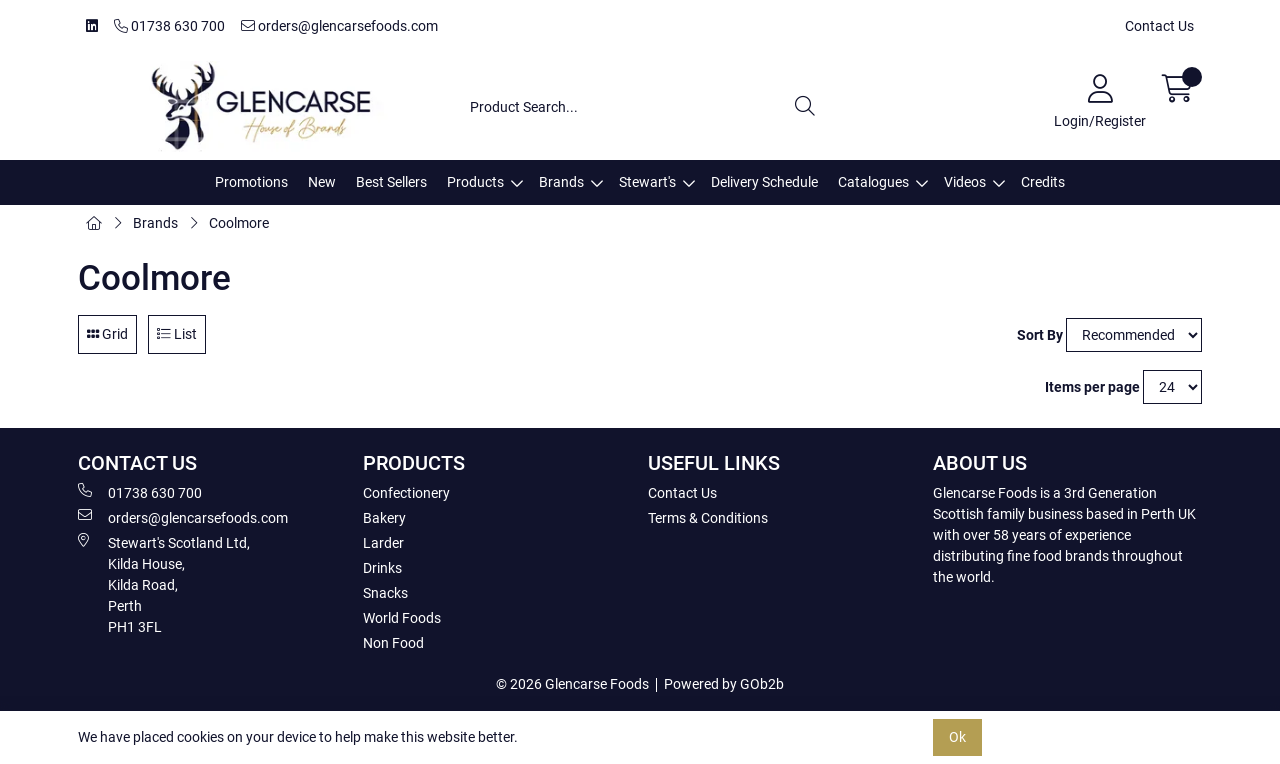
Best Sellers (391, 182)
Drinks (382, 568)
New (322, 182)
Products (475, 182)
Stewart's (647, 182)
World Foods (402, 618)
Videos (965, 182)
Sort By (1040, 335)
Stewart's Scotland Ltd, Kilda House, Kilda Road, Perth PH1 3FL (164, 584)
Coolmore (239, 223)
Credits (1043, 182)
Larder (383, 543)
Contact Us (1159, 26)
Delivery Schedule (764, 182)
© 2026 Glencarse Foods (572, 684)
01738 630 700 (169, 26)
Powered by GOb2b (724, 684)
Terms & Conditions (708, 518)
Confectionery (406, 493)
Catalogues (873, 182)
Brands (561, 182)
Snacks (385, 593)
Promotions (251, 182)
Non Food (393, 643)
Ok (957, 737)
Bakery (384, 518)
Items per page (1092, 387)
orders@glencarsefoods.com (339, 26)
